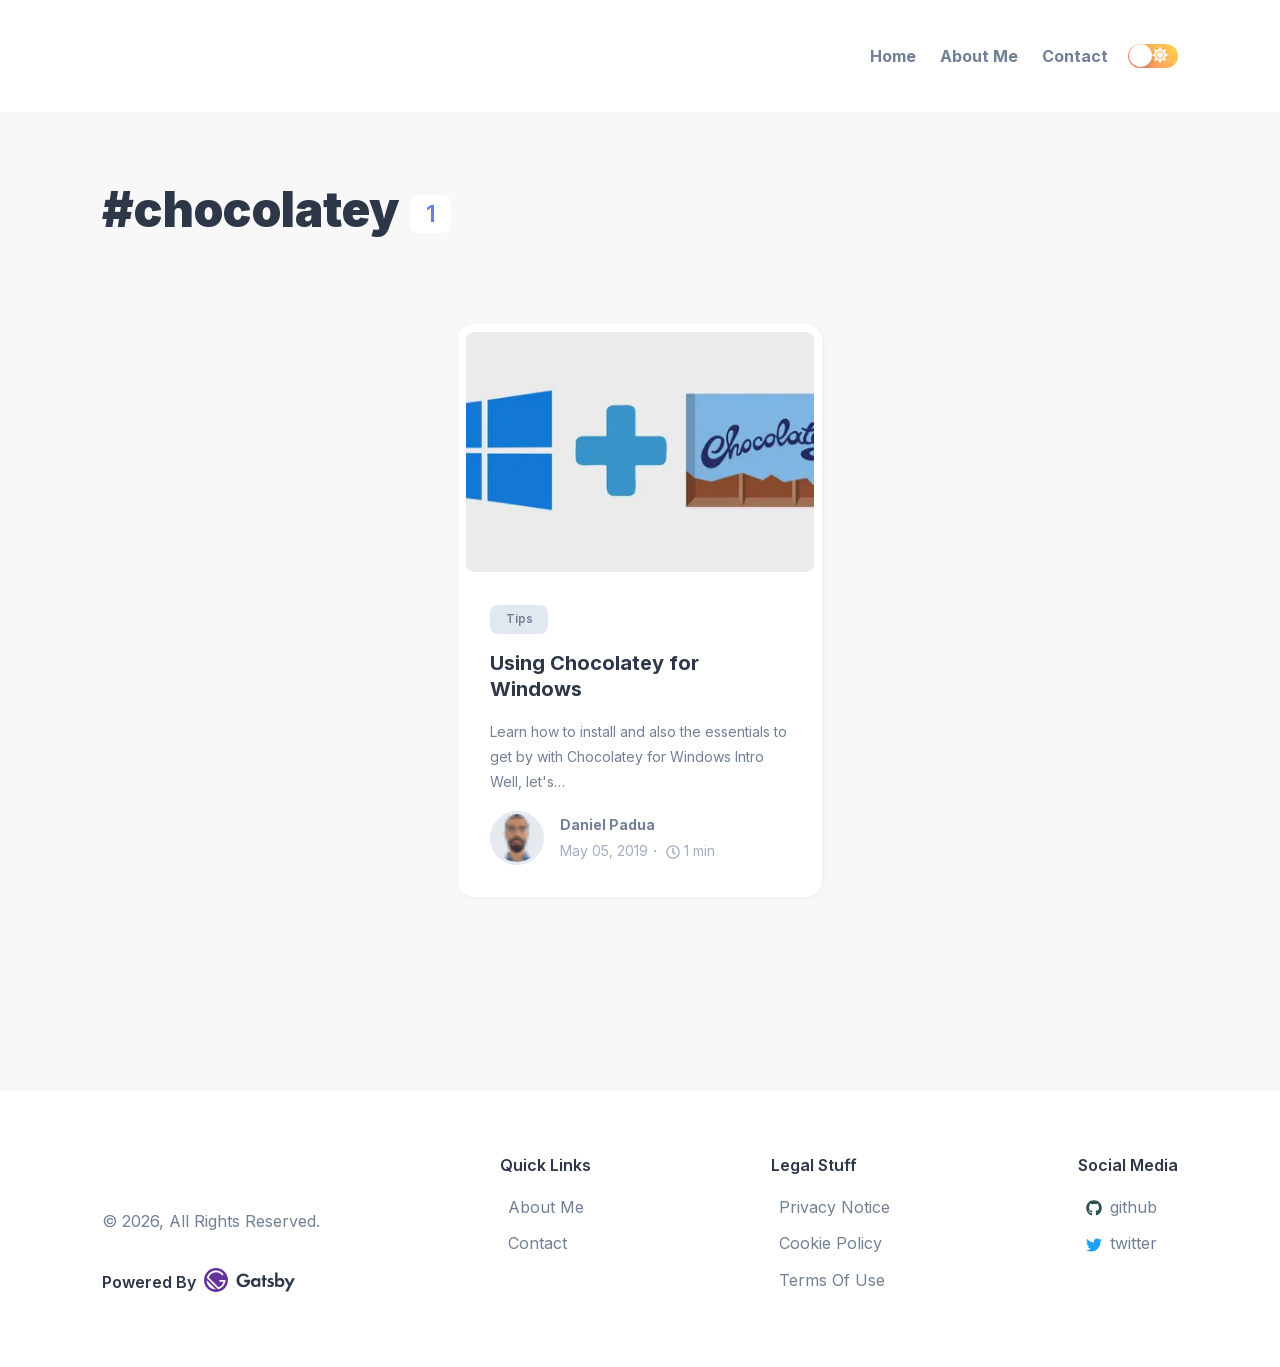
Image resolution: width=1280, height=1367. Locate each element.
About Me (979, 56)
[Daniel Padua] (525, 838)
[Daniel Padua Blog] (266, 56)
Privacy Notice (834, 1207)
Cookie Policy (830, 1243)
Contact (1075, 56)
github (1121, 1207)
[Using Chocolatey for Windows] (640, 452)
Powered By (198, 1280)
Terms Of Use (832, 1280)
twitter (1121, 1243)
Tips (519, 619)
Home (893, 56)
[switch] (1153, 56)
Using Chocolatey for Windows (594, 676)
